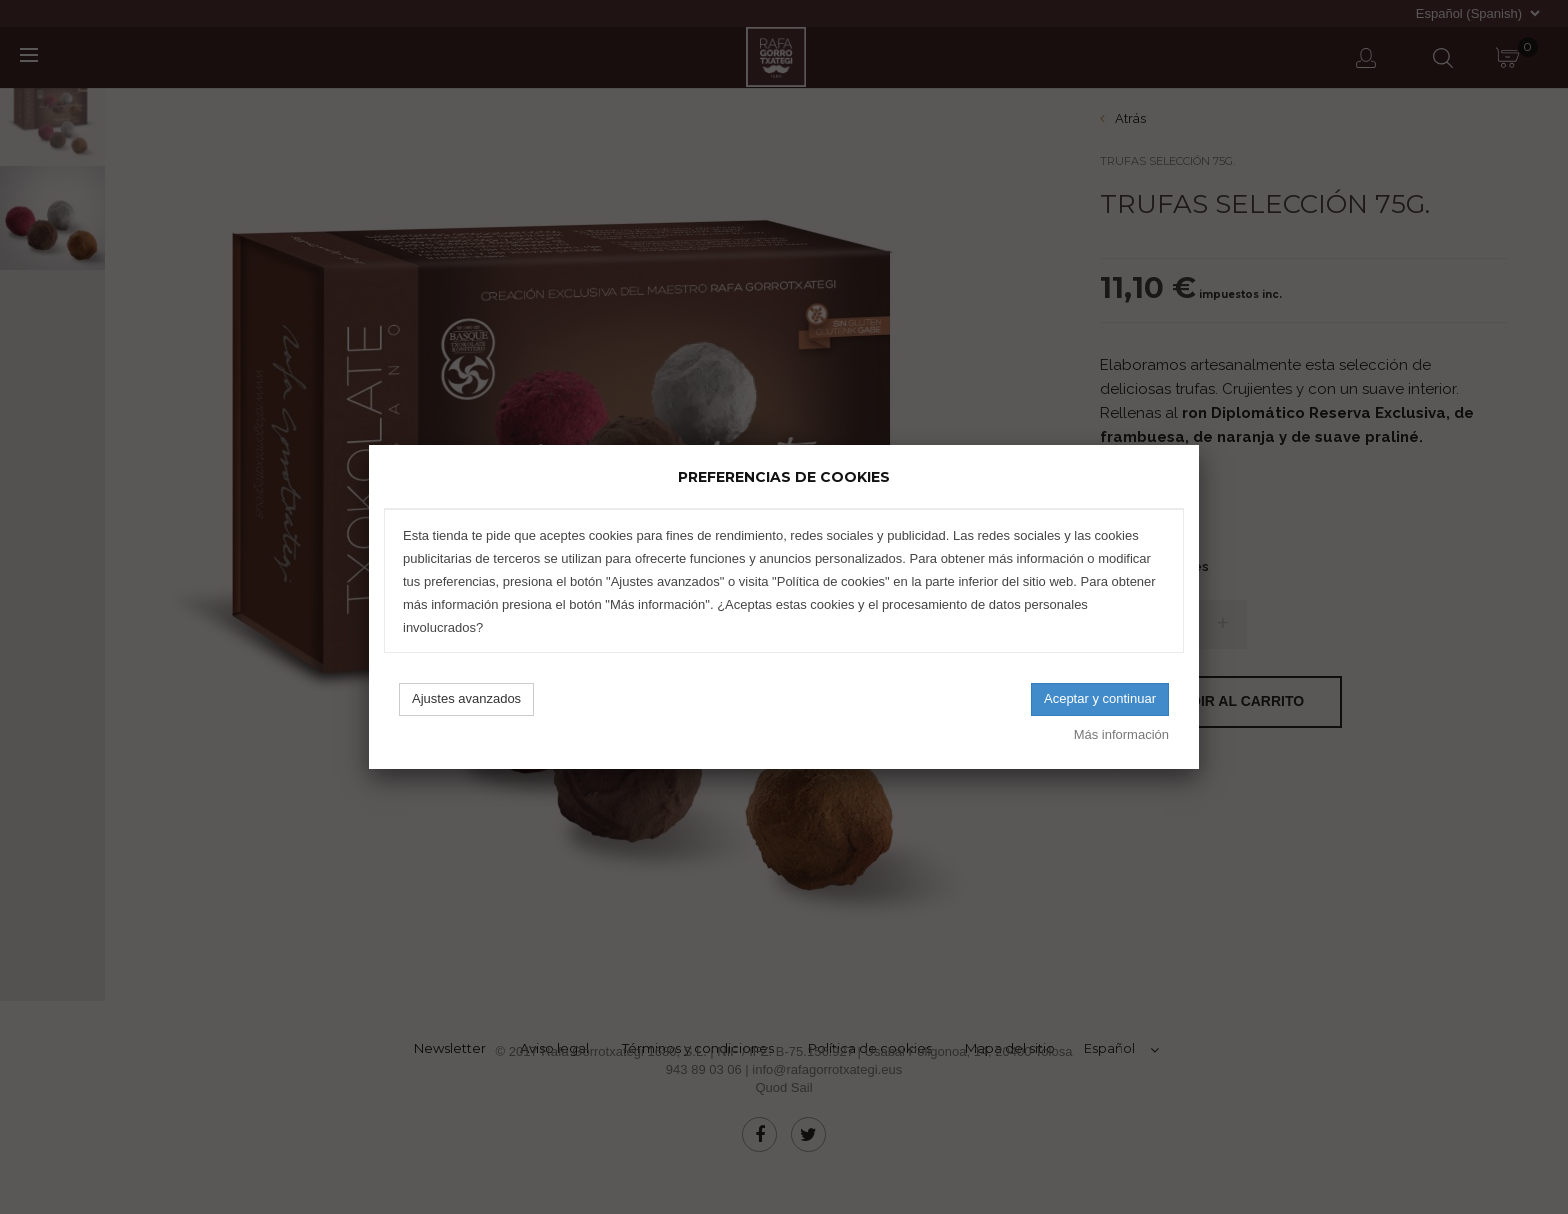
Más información (1121, 734)
